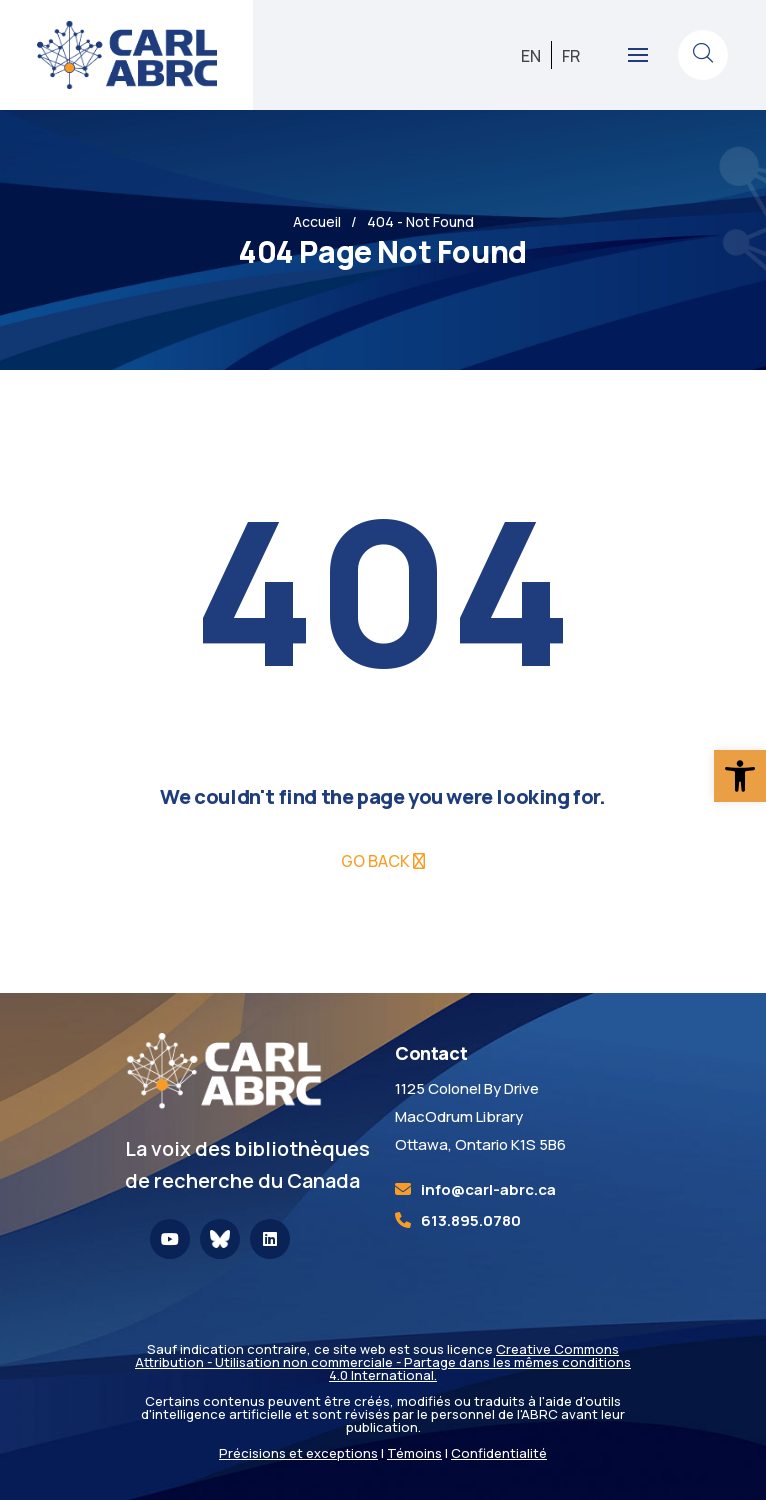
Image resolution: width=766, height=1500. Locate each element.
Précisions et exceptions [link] (298, 1453)
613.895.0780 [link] (471, 1220)
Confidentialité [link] (499, 1453)
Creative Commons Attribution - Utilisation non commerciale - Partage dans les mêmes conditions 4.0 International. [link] (383, 1362)
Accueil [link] (317, 221)
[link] (740, 776)
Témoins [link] (414, 1453)
